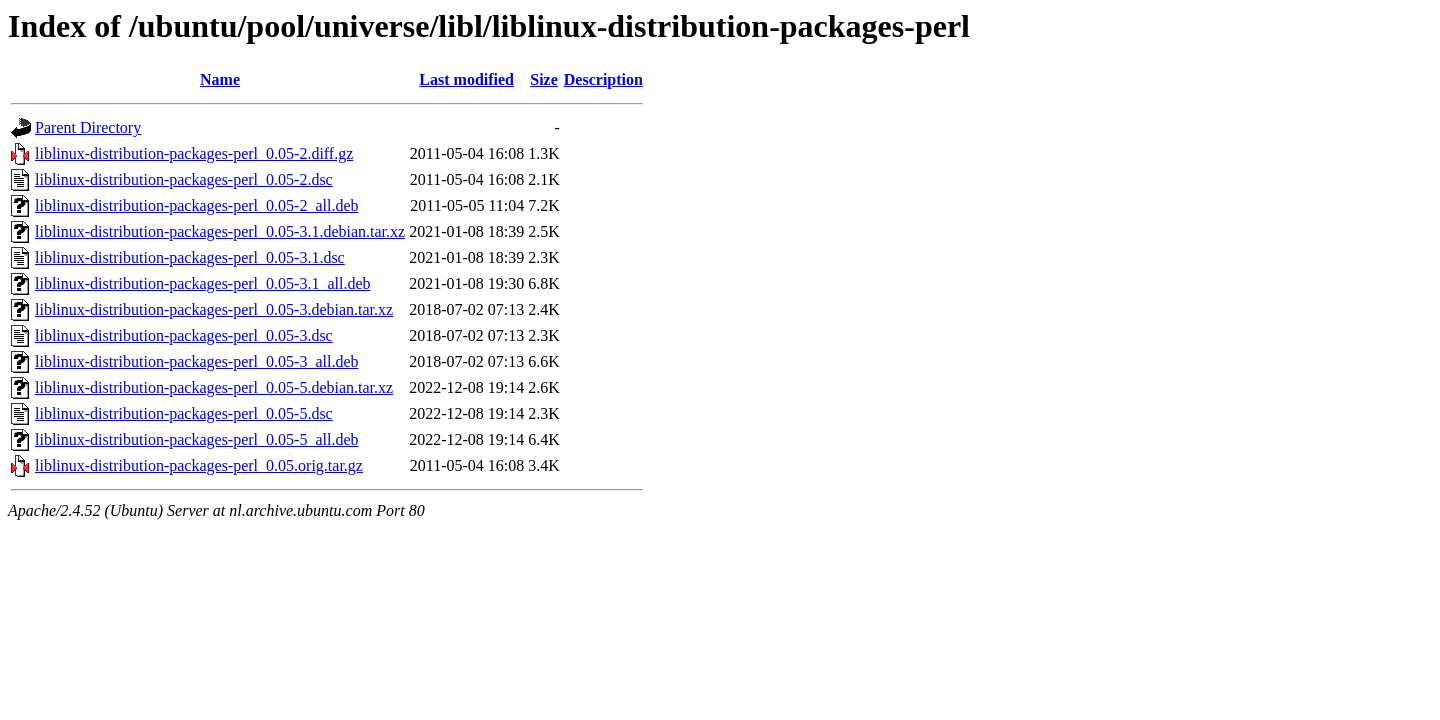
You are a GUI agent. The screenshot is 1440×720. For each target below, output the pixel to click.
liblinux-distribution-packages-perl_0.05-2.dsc (184, 179)
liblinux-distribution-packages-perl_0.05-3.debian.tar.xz (214, 309)
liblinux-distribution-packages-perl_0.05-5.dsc (184, 413)
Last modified (466, 79)
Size (544, 79)
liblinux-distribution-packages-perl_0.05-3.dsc (184, 335)
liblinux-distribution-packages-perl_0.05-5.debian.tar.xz (214, 387)
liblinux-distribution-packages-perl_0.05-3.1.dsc (190, 257)
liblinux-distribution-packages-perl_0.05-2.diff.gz (194, 153)
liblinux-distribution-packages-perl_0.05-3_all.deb (196, 361)
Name (220, 79)
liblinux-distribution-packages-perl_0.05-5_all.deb (196, 439)
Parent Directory (88, 127)
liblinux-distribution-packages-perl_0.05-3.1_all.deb (202, 283)
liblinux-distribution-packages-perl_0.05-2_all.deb (196, 205)
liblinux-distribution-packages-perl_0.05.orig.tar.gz (199, 465)
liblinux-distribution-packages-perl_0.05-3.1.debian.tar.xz (220, 231)
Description (603, 79)
